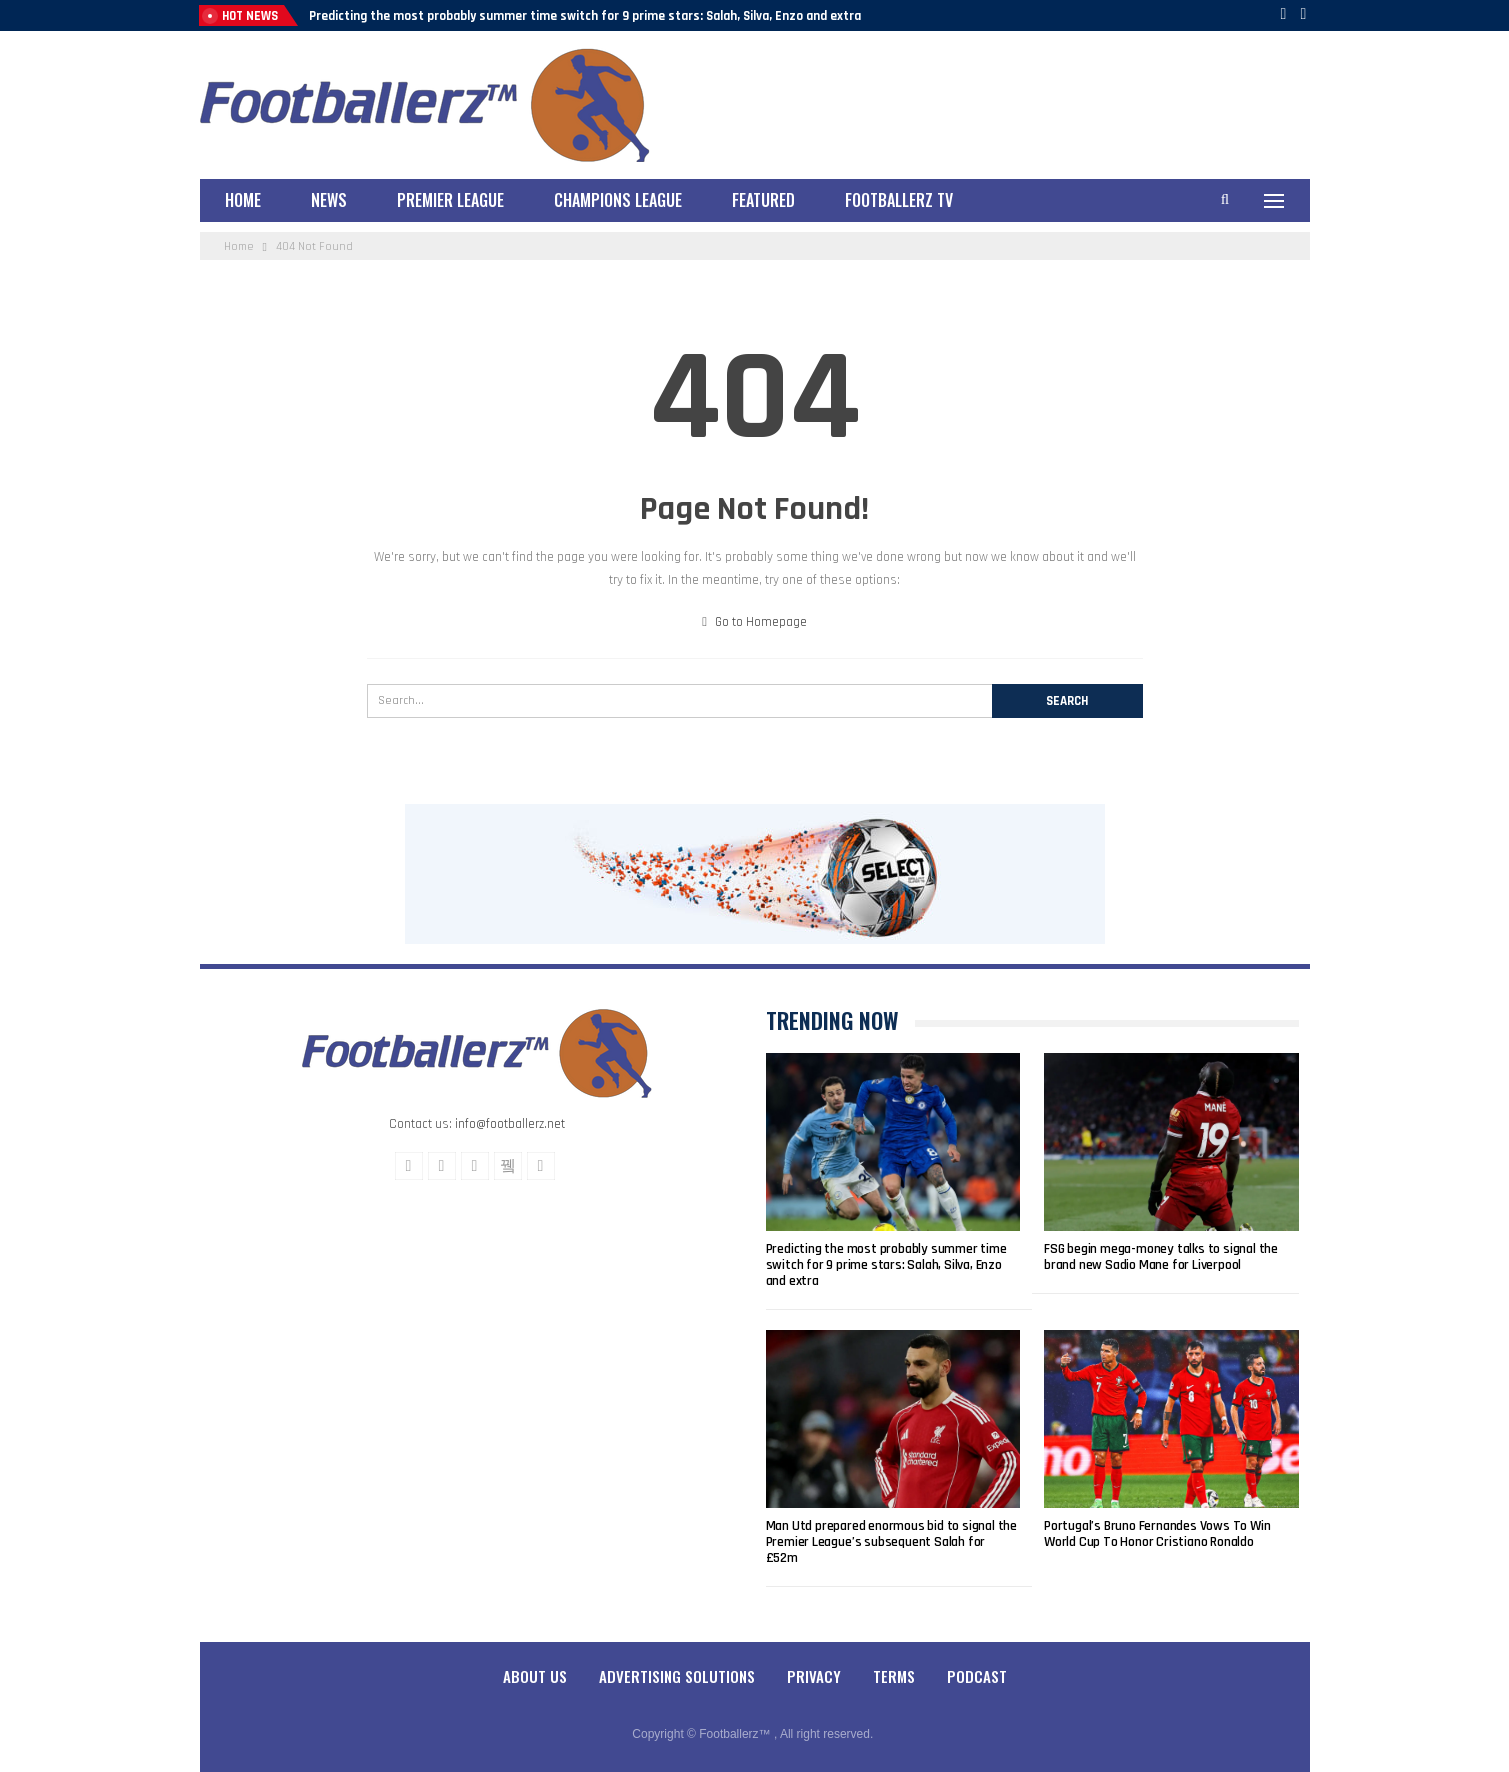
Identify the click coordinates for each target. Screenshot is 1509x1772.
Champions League (618, 200)
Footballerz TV (899, 200)
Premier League (450, 200)
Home (243, 200)
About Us (535, 1676)
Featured (763, 200)
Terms (894, 1676)
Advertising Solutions (677, 1676)
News (329, 200)
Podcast (977, 1676)
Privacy (814, 1676)
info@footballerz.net (510, 1124)
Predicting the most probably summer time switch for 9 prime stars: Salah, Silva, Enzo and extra (585, 16)
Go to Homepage (754, 622)
